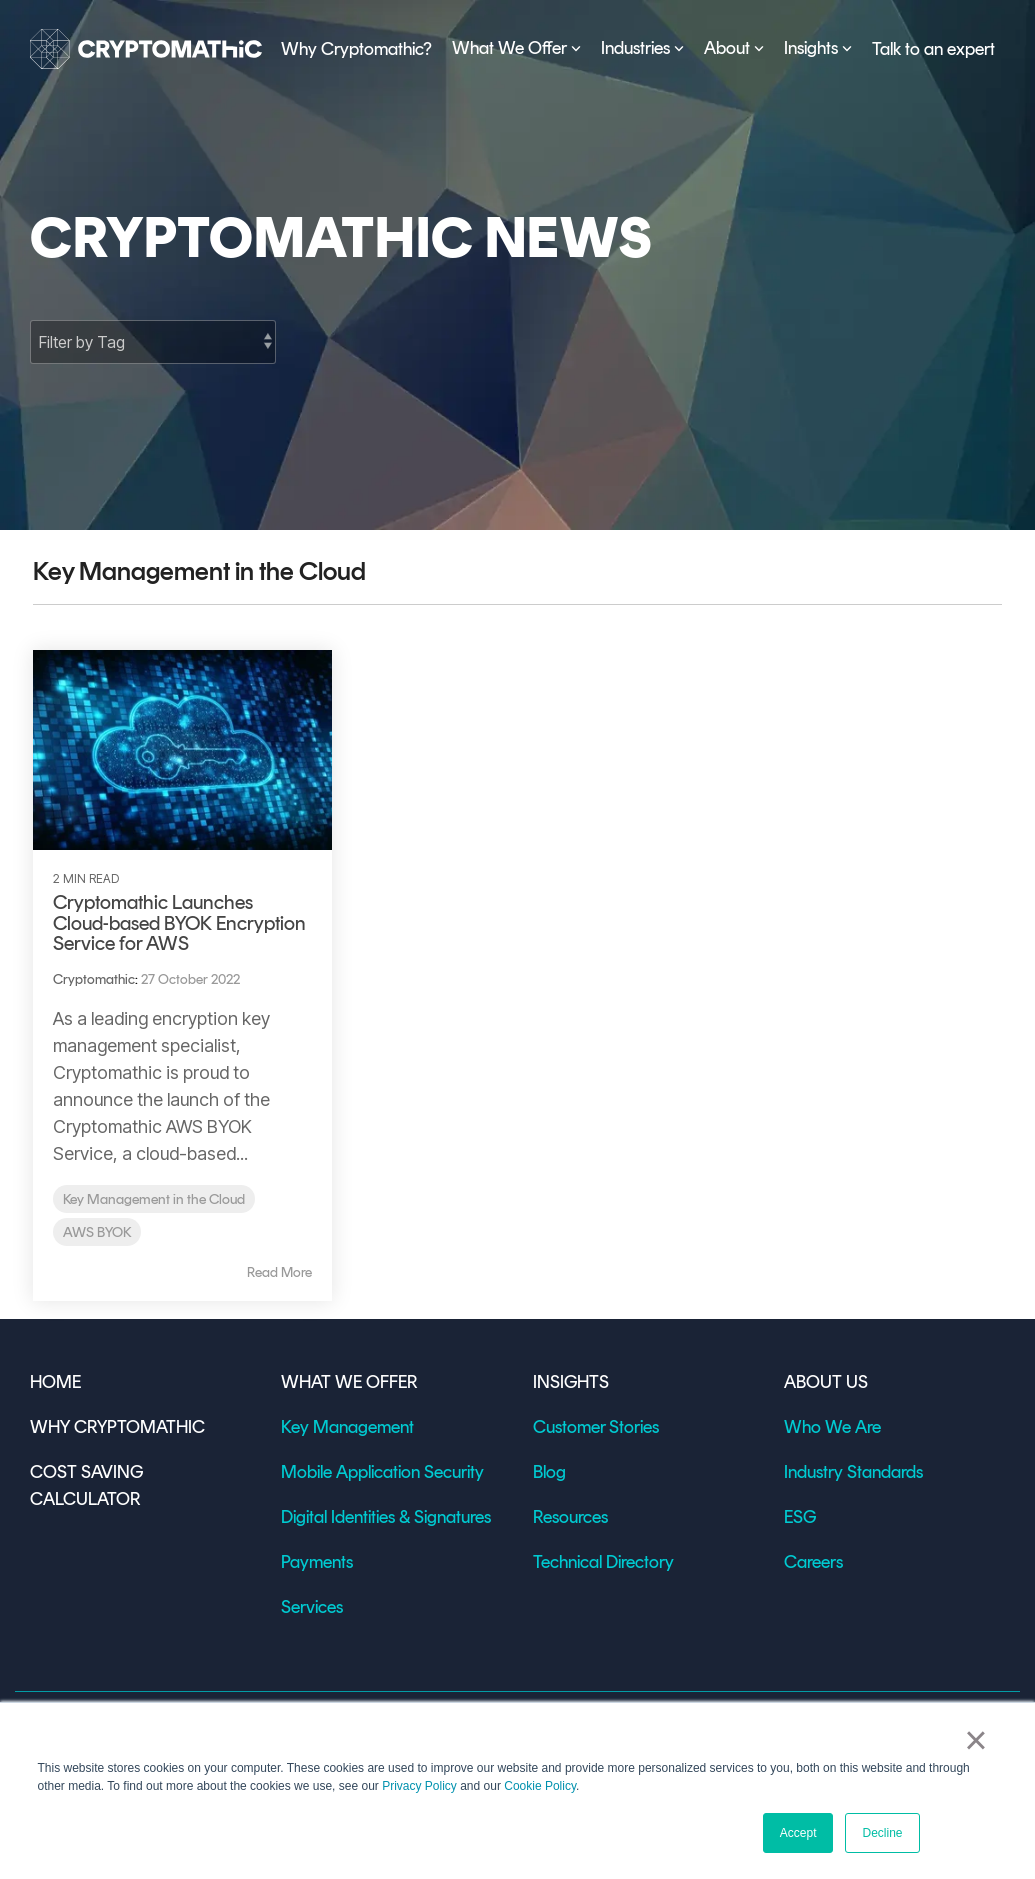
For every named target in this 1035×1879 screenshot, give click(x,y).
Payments (317, 1562)
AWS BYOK (97, 1232)
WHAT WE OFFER (349, 1382)
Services (312, 1607)
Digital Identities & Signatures (386, 1517)
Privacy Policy (419, 1786)
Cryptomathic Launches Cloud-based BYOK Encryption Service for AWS (179, 923)
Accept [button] (798, 1833)
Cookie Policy (540, 1786)
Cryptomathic (94, 979)
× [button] (975, 1740)
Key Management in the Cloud (154, 1199)
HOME (59, 1382)
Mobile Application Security (382, 1472)
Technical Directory (603, 1562)
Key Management (347, 1427)
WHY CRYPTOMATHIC (117, 1427)
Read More (279, 1273)
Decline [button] (882, 1833)
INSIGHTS (571, 1382)
